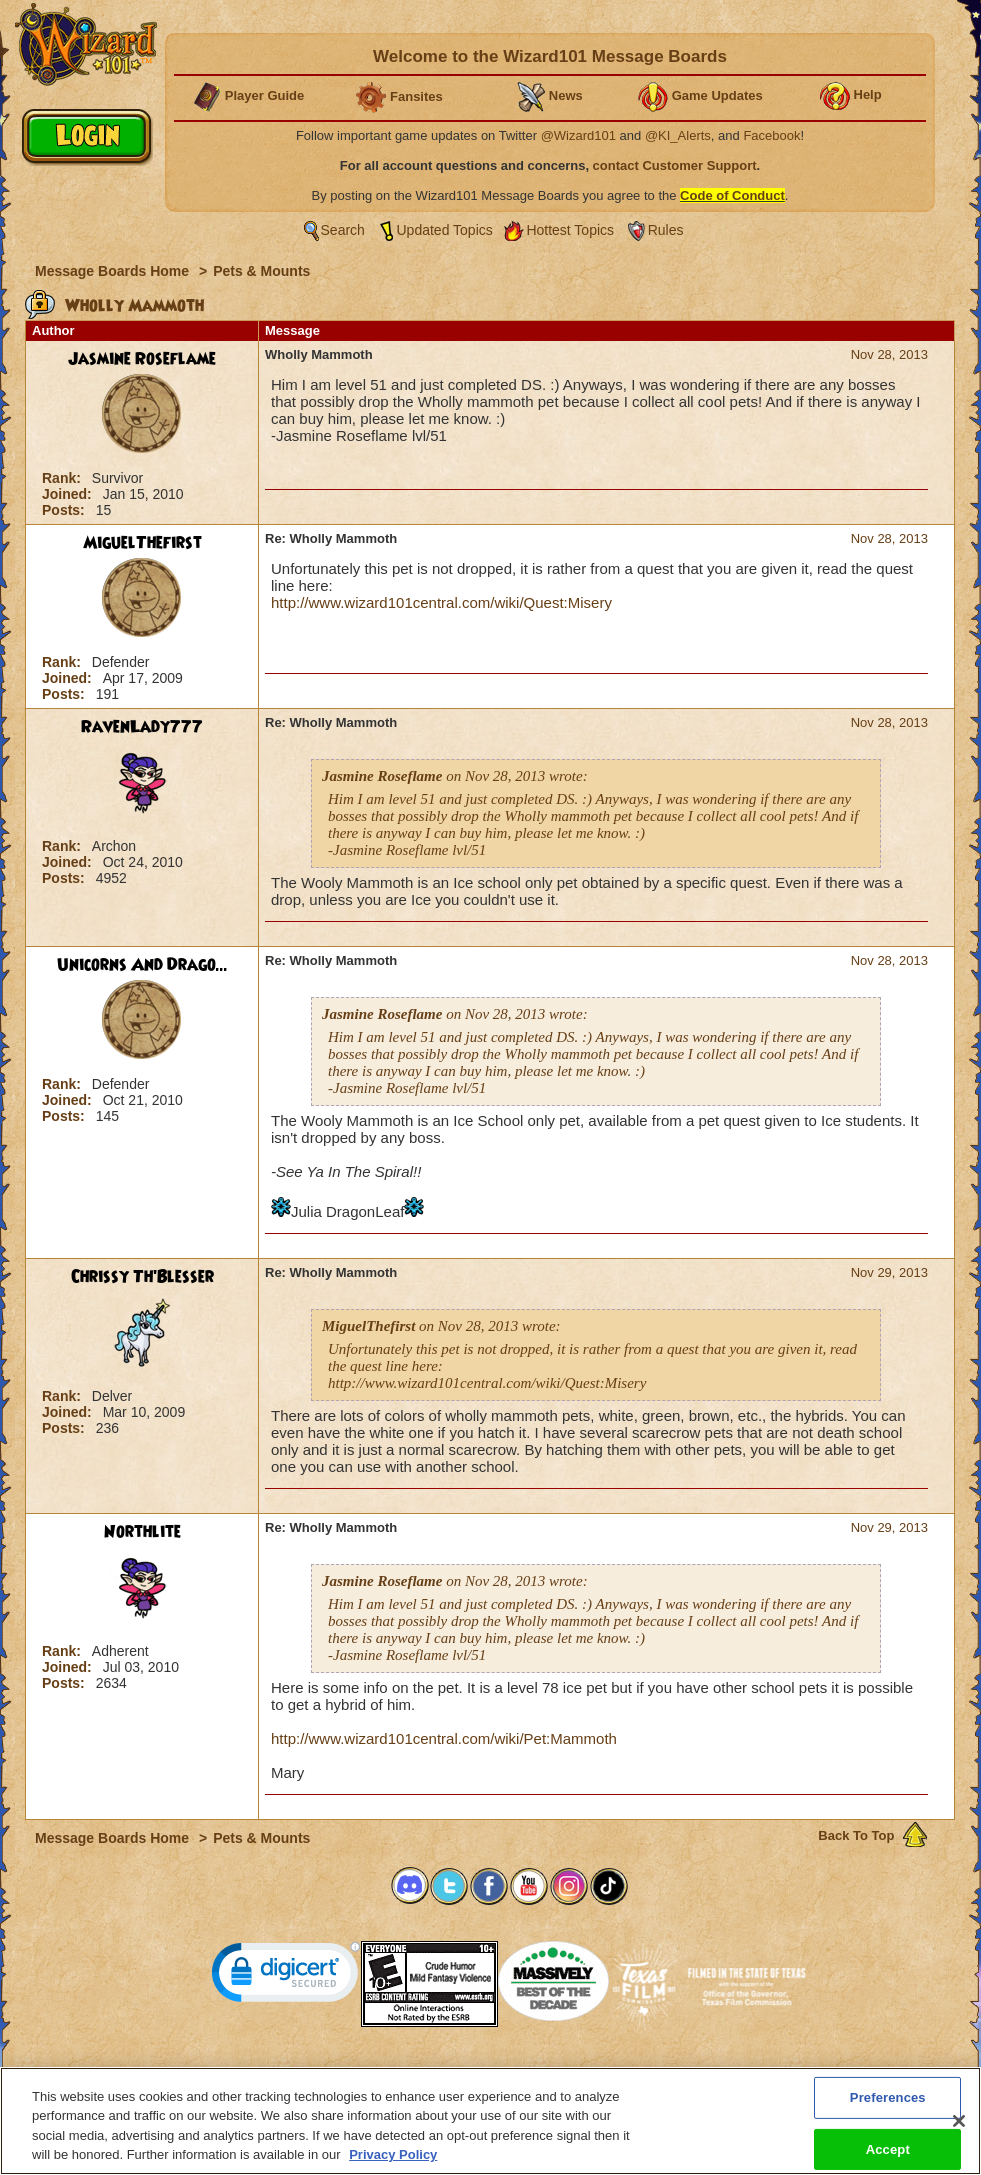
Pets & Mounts (261, 271)
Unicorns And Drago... (142, 965)
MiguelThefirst (142, 543)
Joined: (69, 494)
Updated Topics (445, 230)
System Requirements (362, 2073)
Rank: (63, 478)
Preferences (685, 2073)
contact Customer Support (675, 165)
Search (343, 230)
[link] (286, 1976)
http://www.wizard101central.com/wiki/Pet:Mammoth (444, 1738)
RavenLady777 (142, 727)
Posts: (65, 510)
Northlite (142, 1532)
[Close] (959, 2134)
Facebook (771, 135)
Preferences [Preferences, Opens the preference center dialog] (888, 2110)
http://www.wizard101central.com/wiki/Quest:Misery (441, 602)
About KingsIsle (595, 2073)
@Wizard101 (578, 135)
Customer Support (486, 2073)
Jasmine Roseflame (142, 359)
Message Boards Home (114, 271)
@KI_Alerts (678, 135)
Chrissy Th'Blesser (142, 1277)
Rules (666, 230)
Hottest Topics (570, 230)
